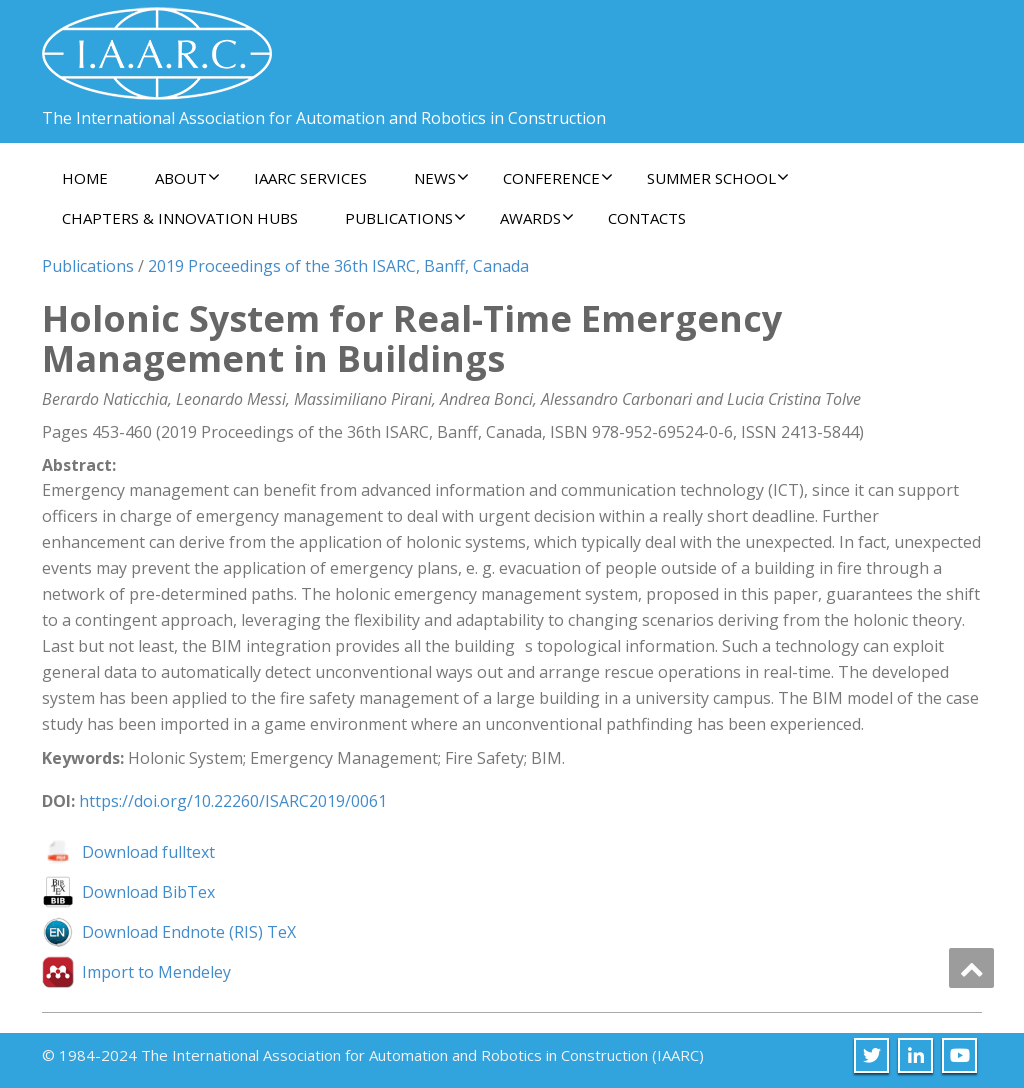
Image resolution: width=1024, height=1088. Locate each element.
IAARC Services (310, 178)
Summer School (718, 178)
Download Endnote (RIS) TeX (189, 932)
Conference (558, 178)
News (441, 178)
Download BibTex (148, 892)
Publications (405, 218)
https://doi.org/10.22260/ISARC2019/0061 (233, 801)
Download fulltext (148, 852)
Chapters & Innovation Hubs (180, 218)
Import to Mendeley (156, 972)
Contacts (647, 218)
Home (85, 178)
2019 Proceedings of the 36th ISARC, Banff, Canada (338, 266)
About (187, 178)
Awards (537, 218)
